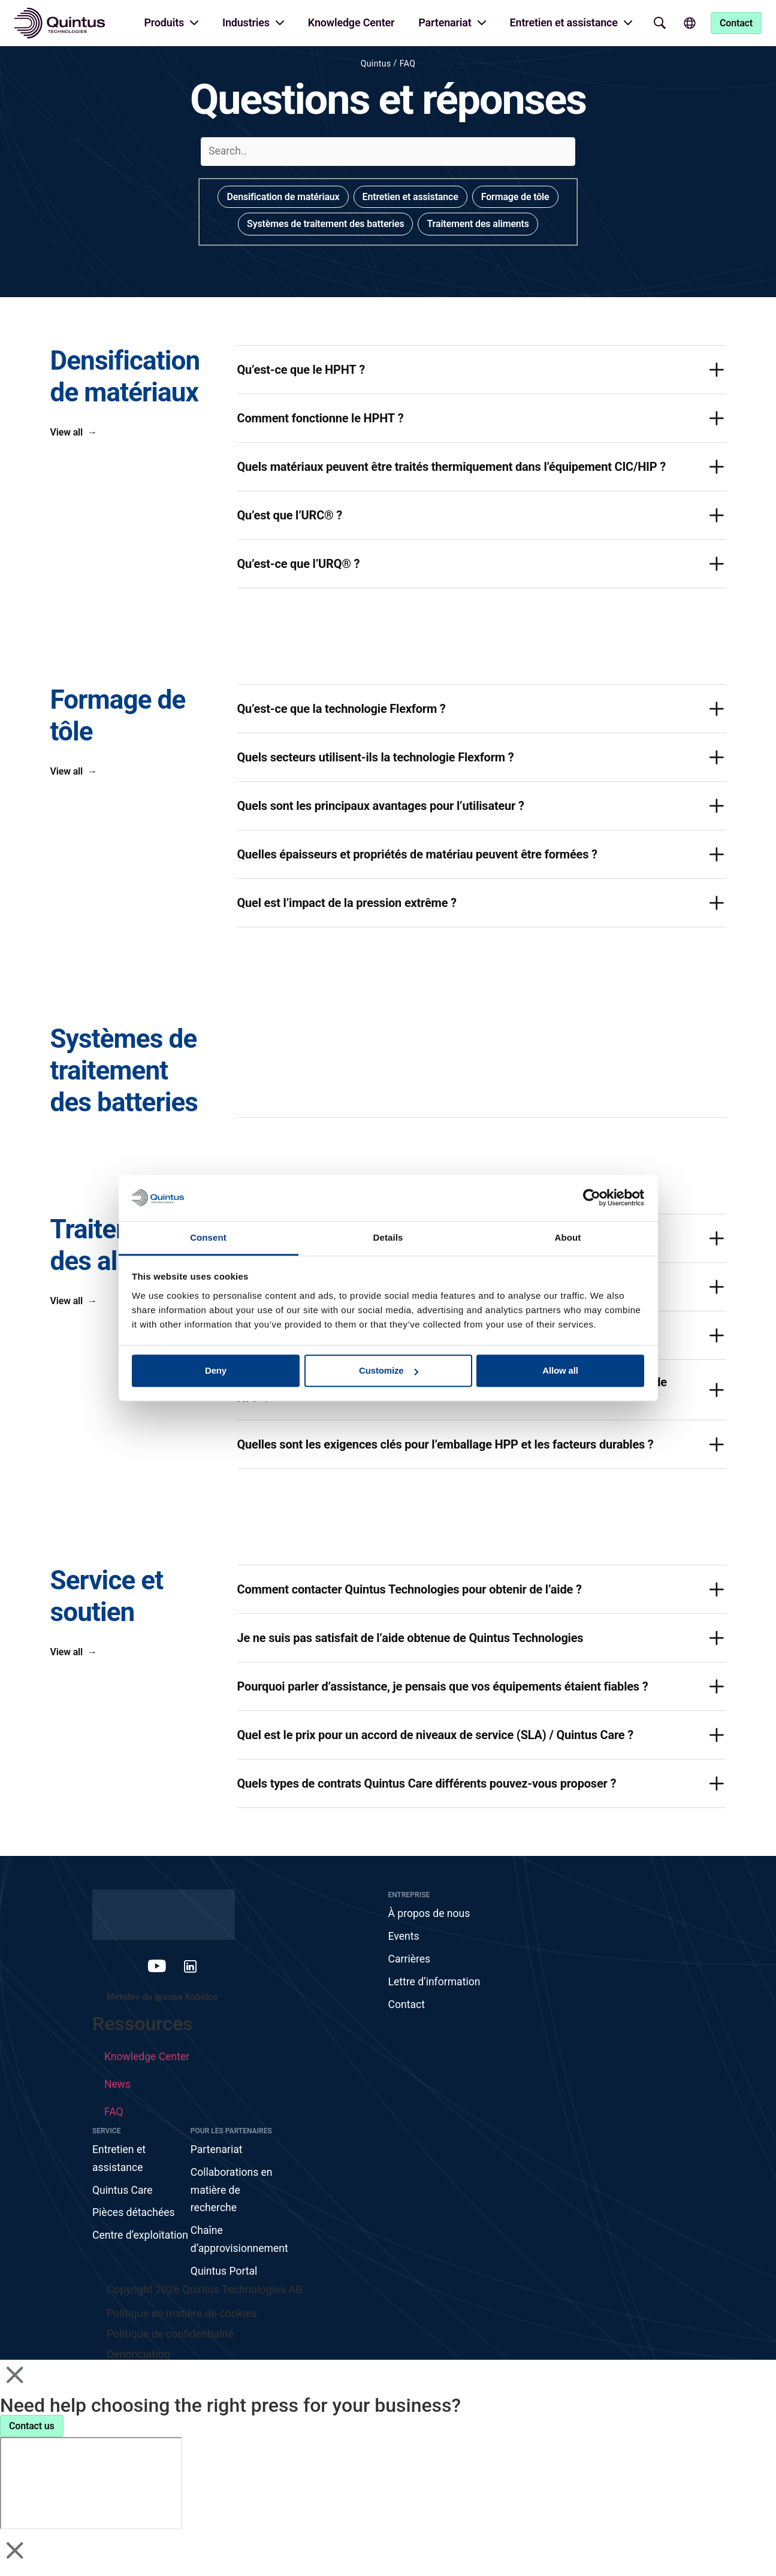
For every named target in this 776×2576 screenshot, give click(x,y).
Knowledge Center (351, 22)
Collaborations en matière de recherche (232, 2193)
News (117, 2085)
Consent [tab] (208, 1237)
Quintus (376, 63)
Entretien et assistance (564, 22)
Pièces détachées (134, 2216)
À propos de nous (430, 1913)
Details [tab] (388, 1237)
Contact (407, 2006)
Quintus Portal (225, 2276)
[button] (481, 369)
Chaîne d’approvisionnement (240, 2244)
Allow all (560, 1371)
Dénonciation (138, 2359)
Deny (216, 1371)
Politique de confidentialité (170, 2339)
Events (404, 1937)
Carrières (409, 1960)
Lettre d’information (435, 1983)
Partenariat (444, 22)
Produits (164, 22)
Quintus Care (123, 2193)
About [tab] (568, 1237)
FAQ (408, 63)
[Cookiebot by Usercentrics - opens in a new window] (591, 1198)
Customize (388, 1371)
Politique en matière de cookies (181, 2318)
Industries (246, 22)
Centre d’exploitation (124, 2248)
